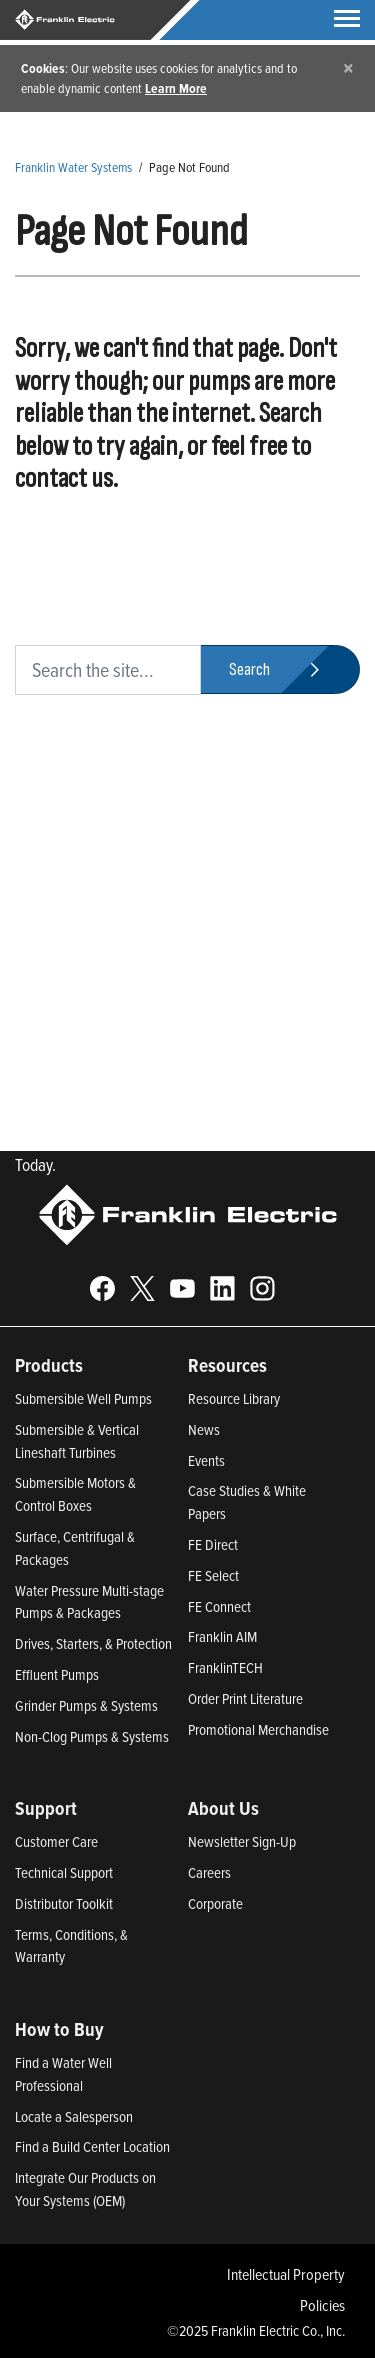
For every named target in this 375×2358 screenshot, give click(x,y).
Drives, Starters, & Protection (93, 1643)
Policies (322, 2305)
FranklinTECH (225, 1667)
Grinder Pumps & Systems (86, 1705)
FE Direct (213, 1544)
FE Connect (219, 1606)
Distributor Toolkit (64, 1903)
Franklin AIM (222, 1636)
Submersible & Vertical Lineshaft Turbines (77, 1441)
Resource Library (234, 1398)
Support (46, 1808)
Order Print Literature (245, 1698)
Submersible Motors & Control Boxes (75, 1494)
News (204, 1429)
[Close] (348, 67)
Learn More (176, 88)
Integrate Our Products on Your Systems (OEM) (85, 2189)
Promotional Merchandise (258, 1729)
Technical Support (64, 1872)
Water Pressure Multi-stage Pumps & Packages (89, 1602)
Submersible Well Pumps (83, 1398)
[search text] (108, 670)
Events (206, 1460)
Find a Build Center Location (92, 2146)
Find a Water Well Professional (63, 2074)
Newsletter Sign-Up (242, 1841)
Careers (209, 1872)
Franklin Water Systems (73, 166)
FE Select (213, 1575)
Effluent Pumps (57, 1674)
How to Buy (59, 2029)
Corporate (215, 1903)
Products (49, 1365)
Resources (227, 1365)
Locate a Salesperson (74, 2116)
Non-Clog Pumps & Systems (92, 1736)
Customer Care (56, 1841)
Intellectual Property (286, 2274)
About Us (223, 1808)
